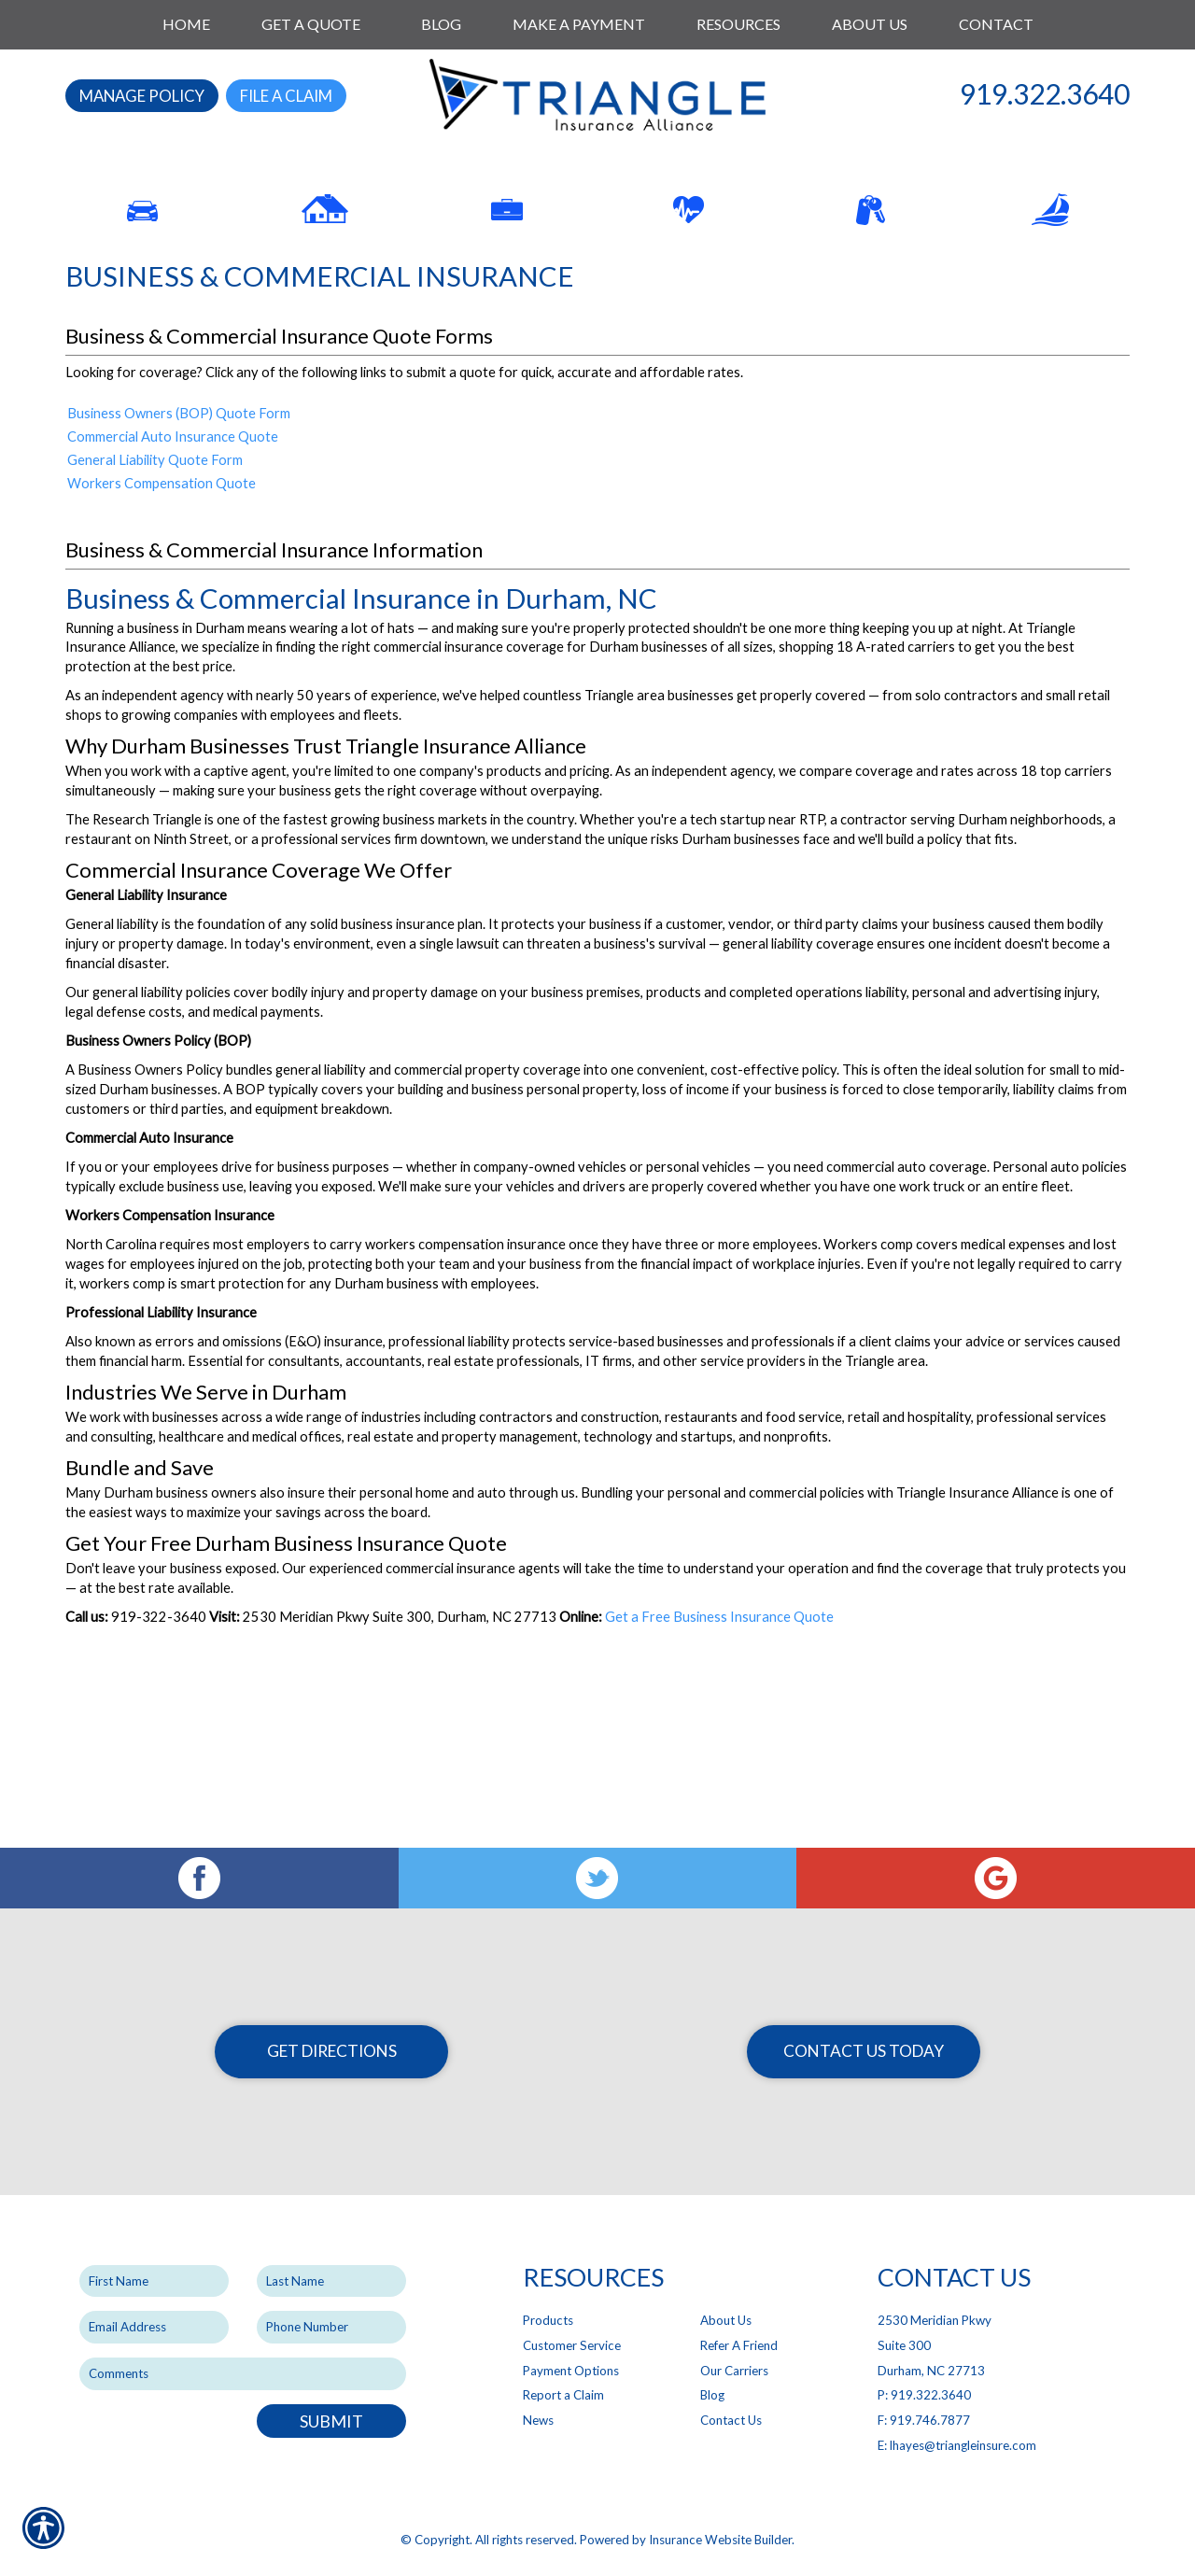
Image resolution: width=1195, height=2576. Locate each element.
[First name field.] (154, 2281)
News (538, 2420)
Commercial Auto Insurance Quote (172, 586)
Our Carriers (734, 2370)
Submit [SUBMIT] (331, 2421)
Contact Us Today (863, 2051)
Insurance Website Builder (720, 2540)
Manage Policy (141, 96)
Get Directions (332, 2051)
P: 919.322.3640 (924, 2395)
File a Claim (286, 96)
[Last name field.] (331, 2281)
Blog (712, 2395)
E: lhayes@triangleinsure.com (957, 2445)
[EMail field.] (154, 2328)
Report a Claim (563, 2395)
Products (548, 2321)
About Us (726, 2321)
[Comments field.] (242, 2374)
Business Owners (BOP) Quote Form (178, 562)
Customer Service (572, 2345)
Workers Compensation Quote (161, 632)
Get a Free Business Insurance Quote (719, 1765)
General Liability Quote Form (155, 609)
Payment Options (571, 2370)
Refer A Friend (739, 2345)
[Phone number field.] (331, 2328)
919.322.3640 (1045, 93)
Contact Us (731, 2420)
